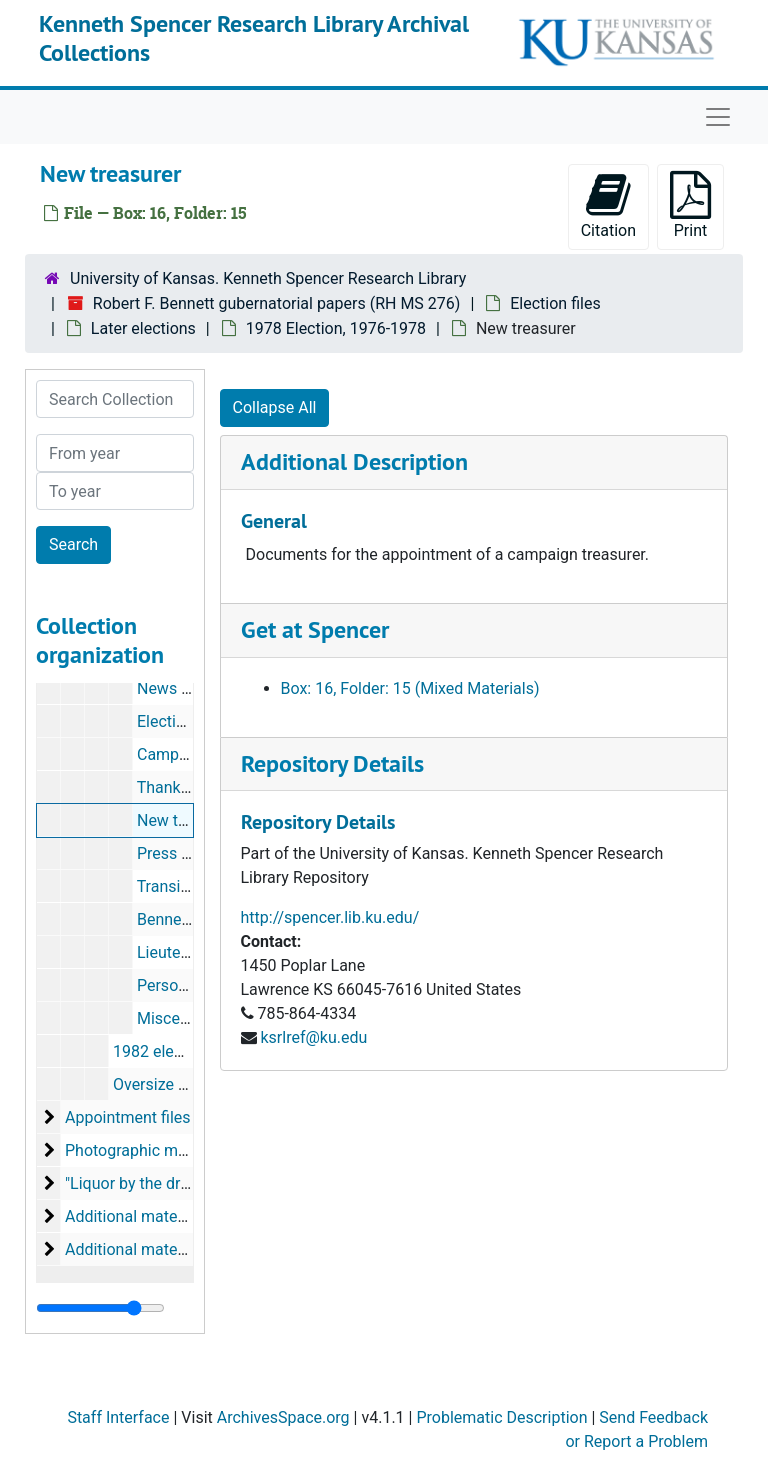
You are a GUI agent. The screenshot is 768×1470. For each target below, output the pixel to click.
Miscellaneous (188, 1018)
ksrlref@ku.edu (313, 1037)
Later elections (143, 328)
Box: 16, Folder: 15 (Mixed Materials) (410, 688)
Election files (555, 303)
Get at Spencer (315, 629)
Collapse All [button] (275, 407)
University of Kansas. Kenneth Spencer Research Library (268, 278)
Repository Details (332, 763)
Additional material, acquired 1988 (186, 1216)
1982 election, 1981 (182, 1051)
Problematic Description (501, 1417)
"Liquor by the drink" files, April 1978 (192, 1183)
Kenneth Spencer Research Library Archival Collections (254, 38)
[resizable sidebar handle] (100, 1308)
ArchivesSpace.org (283, 1417)
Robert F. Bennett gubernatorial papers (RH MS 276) (277, 303)
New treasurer (187, 820)
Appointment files (128, 1117)
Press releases (189, 853)
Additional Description (354, 461)
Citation (608, 205)
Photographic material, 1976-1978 (185, 1150)
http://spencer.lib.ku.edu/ (330, 917)
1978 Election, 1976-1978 (336, 328)
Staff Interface (118, 1417)
